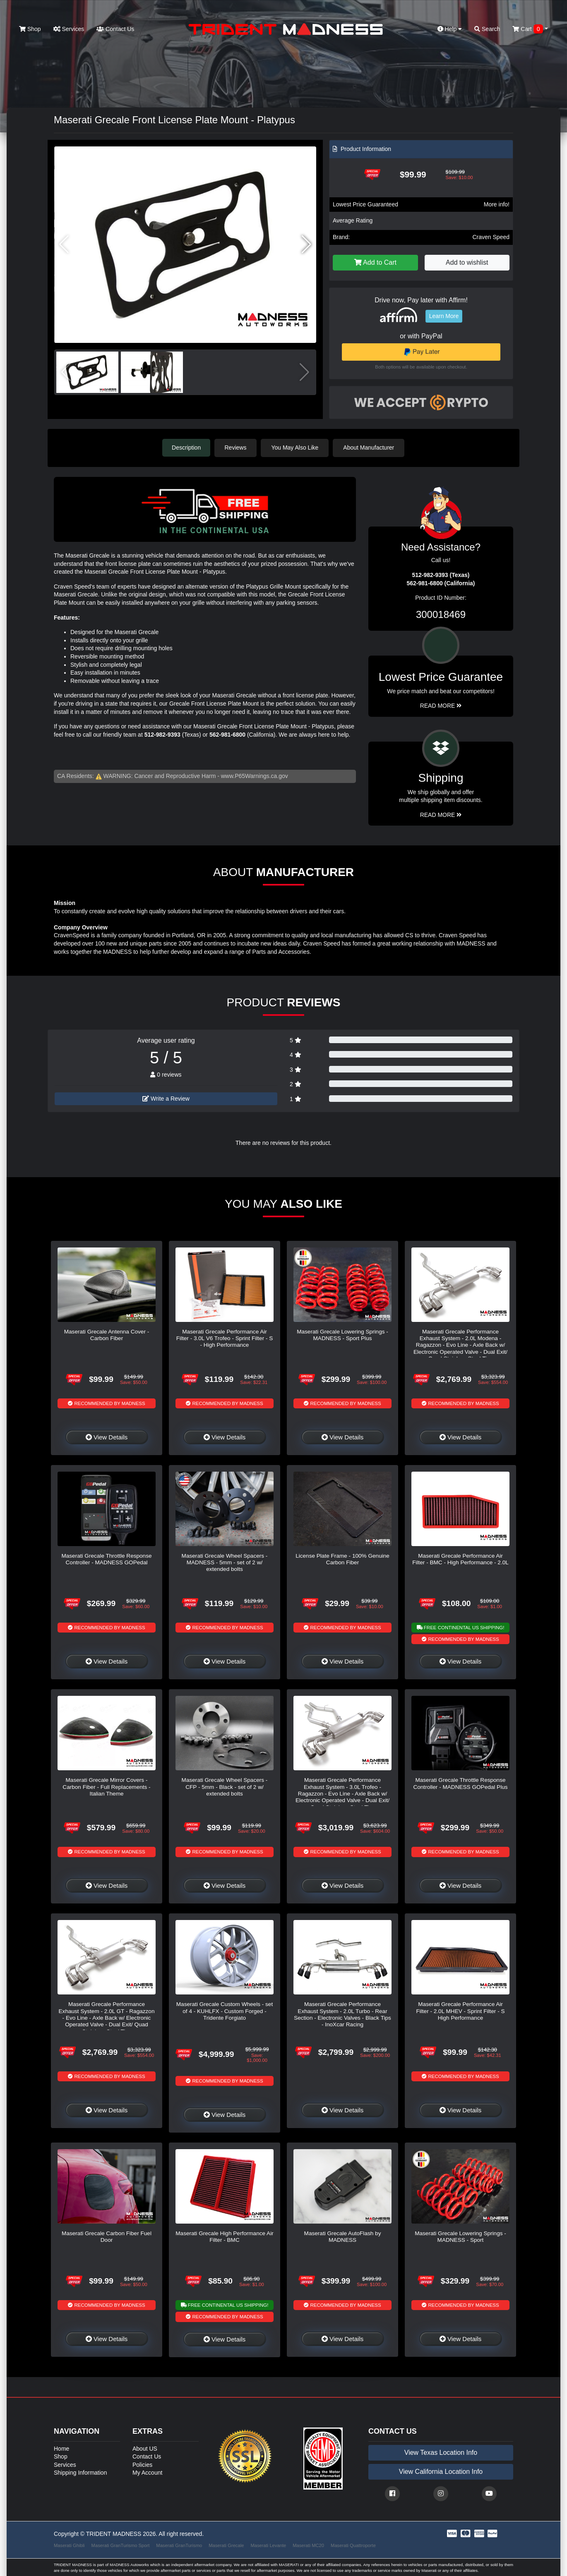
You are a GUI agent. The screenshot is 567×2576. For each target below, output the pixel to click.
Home (61, 2448)
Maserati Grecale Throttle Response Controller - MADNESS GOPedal (106, 1558)
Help (449, 29)
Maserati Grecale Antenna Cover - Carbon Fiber (106, 1334)
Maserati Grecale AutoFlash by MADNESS (342, 2236)
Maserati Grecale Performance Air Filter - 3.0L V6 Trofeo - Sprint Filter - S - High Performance (224, 1338)
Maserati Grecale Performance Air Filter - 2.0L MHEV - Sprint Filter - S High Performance (460, 2011)
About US (144, 2448)
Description (186, 447)
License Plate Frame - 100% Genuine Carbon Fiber (342, 1558)
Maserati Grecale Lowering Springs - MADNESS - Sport (460, 2236)
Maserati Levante (268, 2544)
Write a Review (166, 1098)
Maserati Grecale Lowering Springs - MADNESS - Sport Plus (342, 1334)
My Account (147, 2472)
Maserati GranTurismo (179, 2544)
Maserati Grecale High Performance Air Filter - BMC (224, 2236)
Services (68, 29)
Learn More (444, 316)
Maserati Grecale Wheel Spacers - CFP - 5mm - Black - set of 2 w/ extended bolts (225, 1786)
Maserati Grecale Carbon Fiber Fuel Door (106, 2236)
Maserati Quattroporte (353, 2544)
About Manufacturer (369, 447)
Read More (441, 705)
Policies (142, 2464)
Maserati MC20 (308, 2544)
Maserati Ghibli (69, 2544)
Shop (30, 29)
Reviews (236, 447)
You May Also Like (296, 447)
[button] (306, 244)
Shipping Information (80, 2472)
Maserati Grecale (226, 2544)
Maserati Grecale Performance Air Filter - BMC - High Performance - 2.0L (460, 1558)
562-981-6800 (227, 734)
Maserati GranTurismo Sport (120, 2544)
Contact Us (115, 29)
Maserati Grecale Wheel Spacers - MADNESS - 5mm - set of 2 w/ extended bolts (225, 1562)
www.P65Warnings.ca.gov (254, 775)
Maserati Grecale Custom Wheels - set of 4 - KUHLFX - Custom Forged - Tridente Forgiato (224, 2011)
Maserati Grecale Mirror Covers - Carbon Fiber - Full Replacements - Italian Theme (106, 1786)
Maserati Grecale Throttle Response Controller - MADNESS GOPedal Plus (460, 1782)
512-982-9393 (162, 734)
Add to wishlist (467, 262)
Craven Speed (490, 237)
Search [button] (487, 29)
